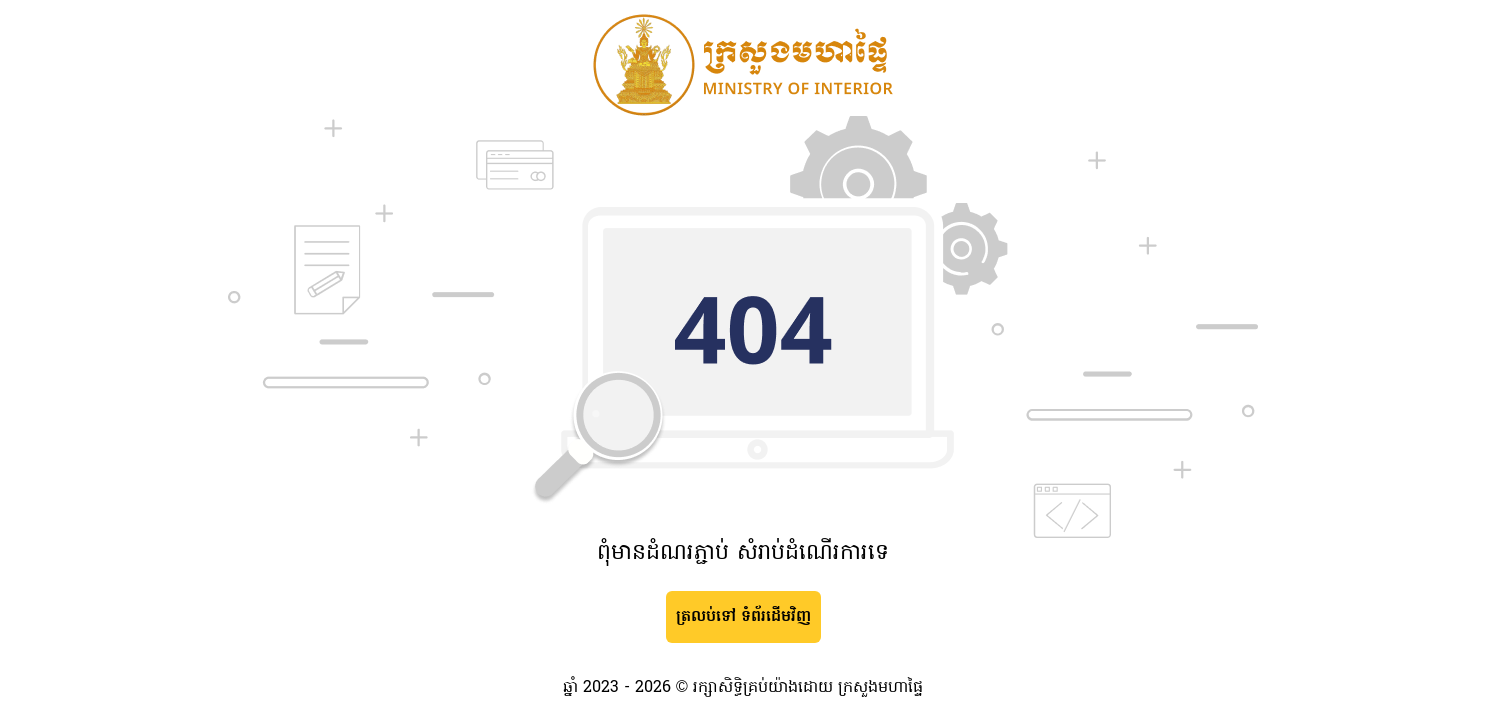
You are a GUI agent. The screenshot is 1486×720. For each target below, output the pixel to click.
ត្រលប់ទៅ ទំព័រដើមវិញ (743, 617)
